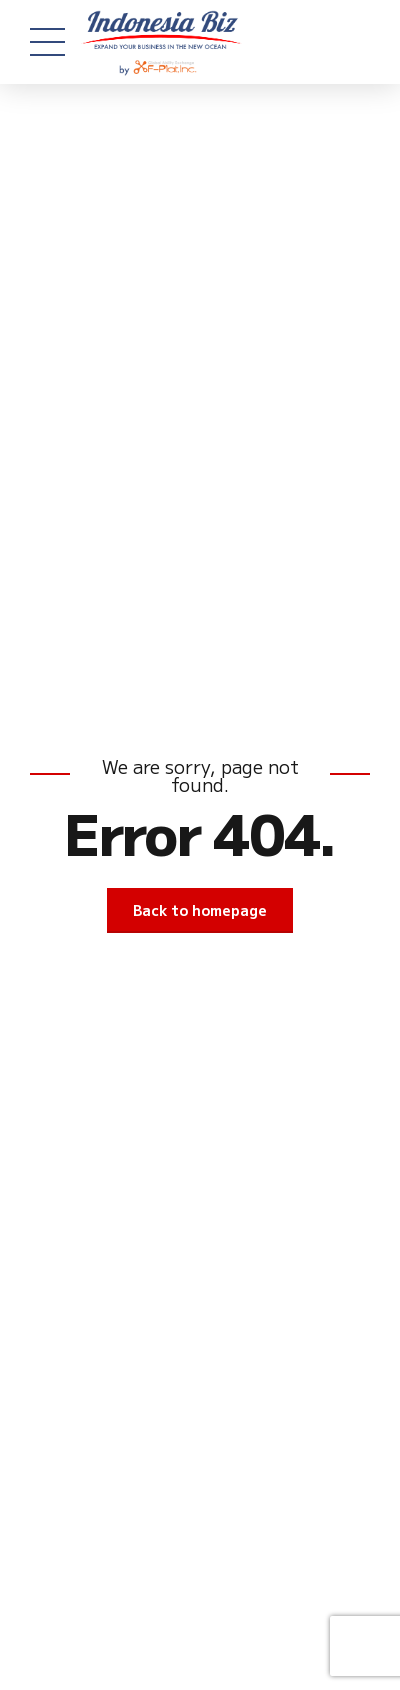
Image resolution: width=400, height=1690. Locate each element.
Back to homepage (200, 910)
